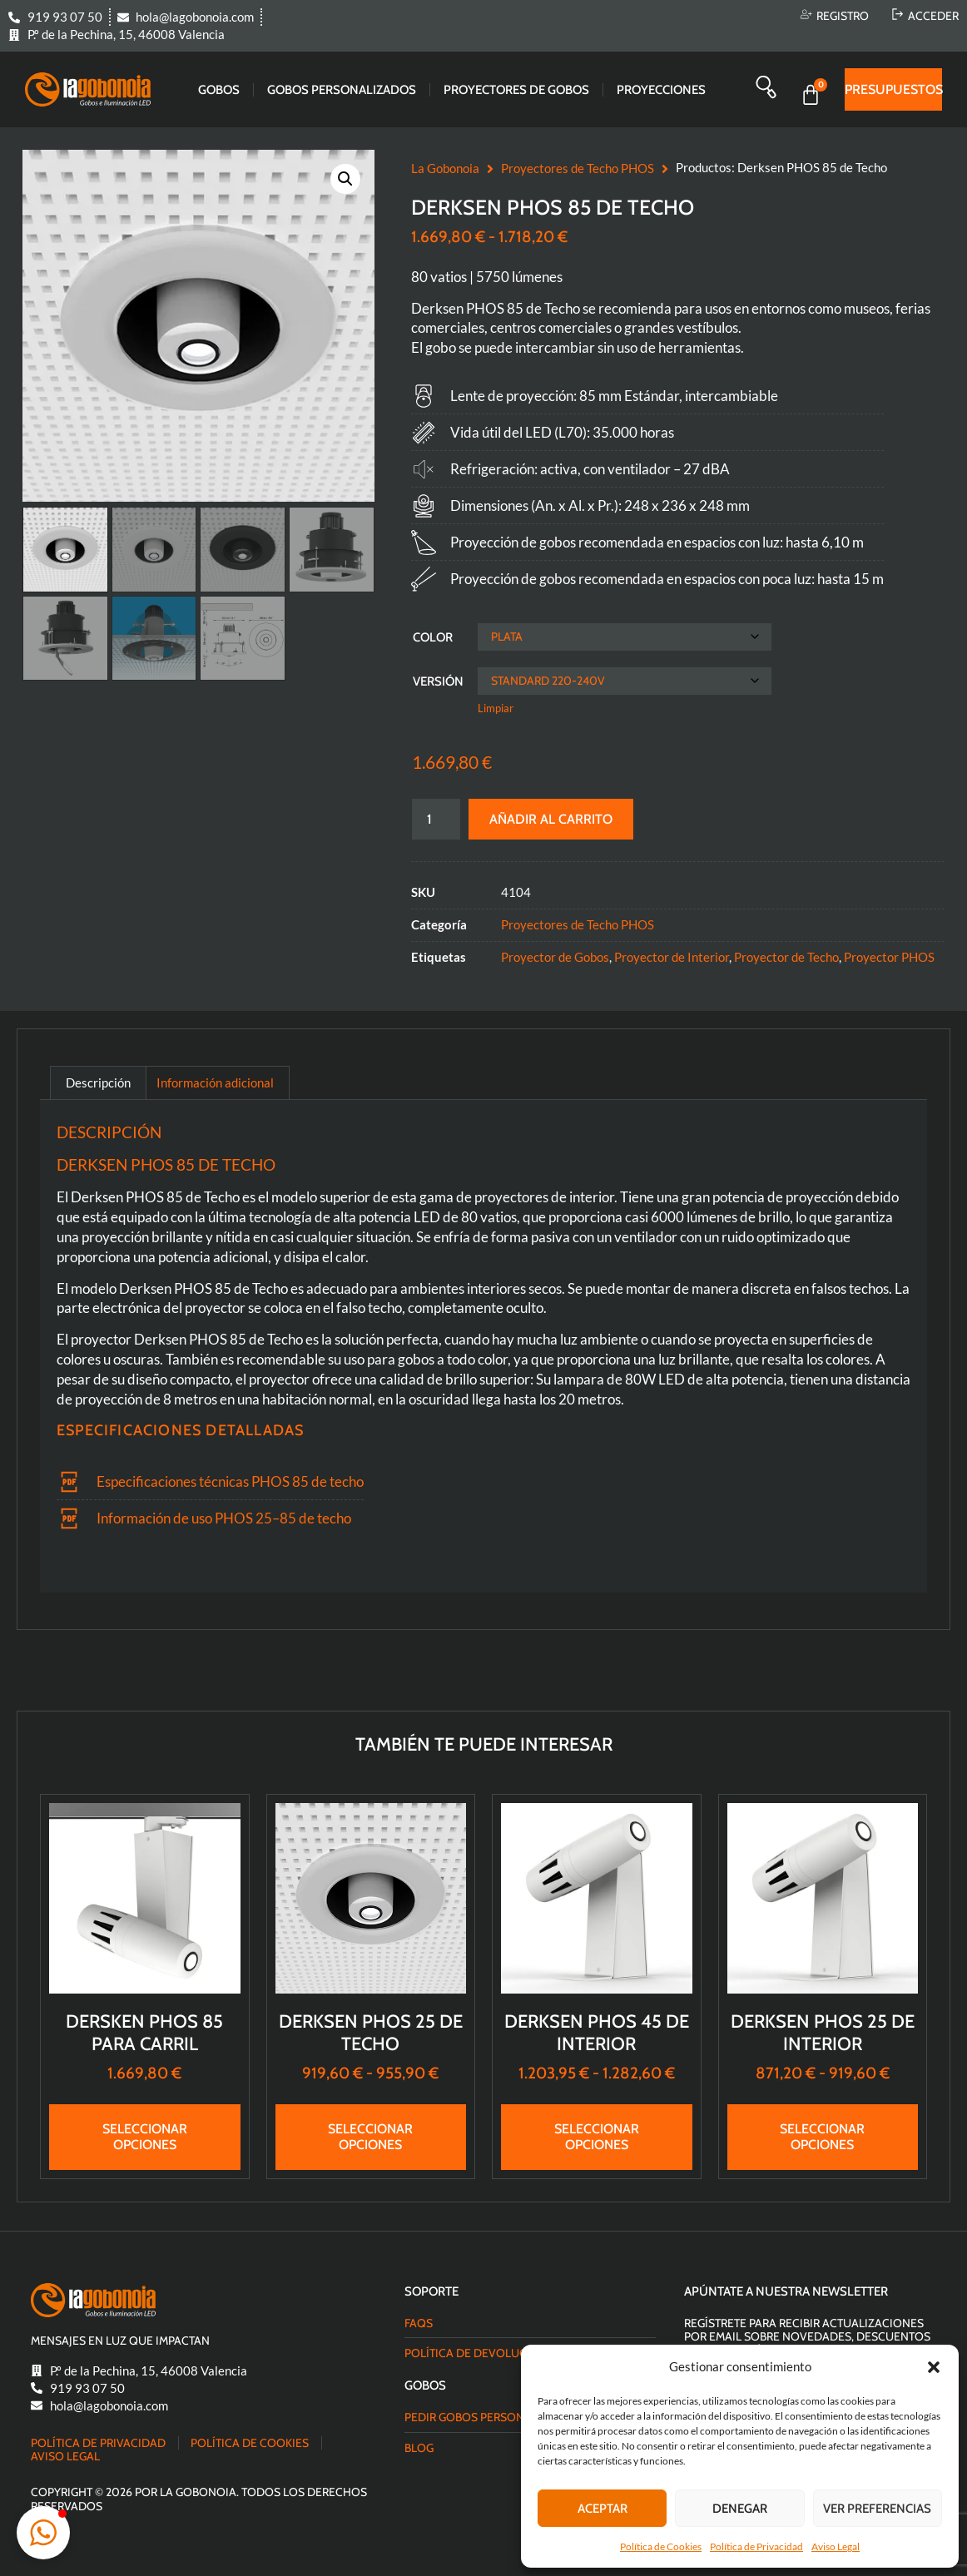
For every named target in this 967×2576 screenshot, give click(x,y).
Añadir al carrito (550, 819)
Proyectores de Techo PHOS (577, 168)
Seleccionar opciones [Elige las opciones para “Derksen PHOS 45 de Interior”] (596, 2136)
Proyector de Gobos (555, 956)
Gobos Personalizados (341, 89)
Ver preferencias (877, 2508)
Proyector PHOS (889, 956)
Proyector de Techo (786, 956)
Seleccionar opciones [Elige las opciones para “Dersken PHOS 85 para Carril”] (144, 2136)
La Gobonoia (445, 168)
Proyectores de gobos (516, 89)
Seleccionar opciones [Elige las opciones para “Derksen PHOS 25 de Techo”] (370, 2136)
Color (433, 637)
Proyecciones (661, 89)
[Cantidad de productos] (436, 819)
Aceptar (602, 2508)
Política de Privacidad (756, 2546)
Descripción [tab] (98, 1082)
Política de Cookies (661, 2546)
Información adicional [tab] (215, 1082)
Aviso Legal (835, 2546)
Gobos (219, 89)
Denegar (739, 2508)
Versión (438, 681)
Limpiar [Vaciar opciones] (495, 708)
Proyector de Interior (671, 956)
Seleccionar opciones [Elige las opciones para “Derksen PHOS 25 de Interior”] (822, 2136)
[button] (933, 2367)
